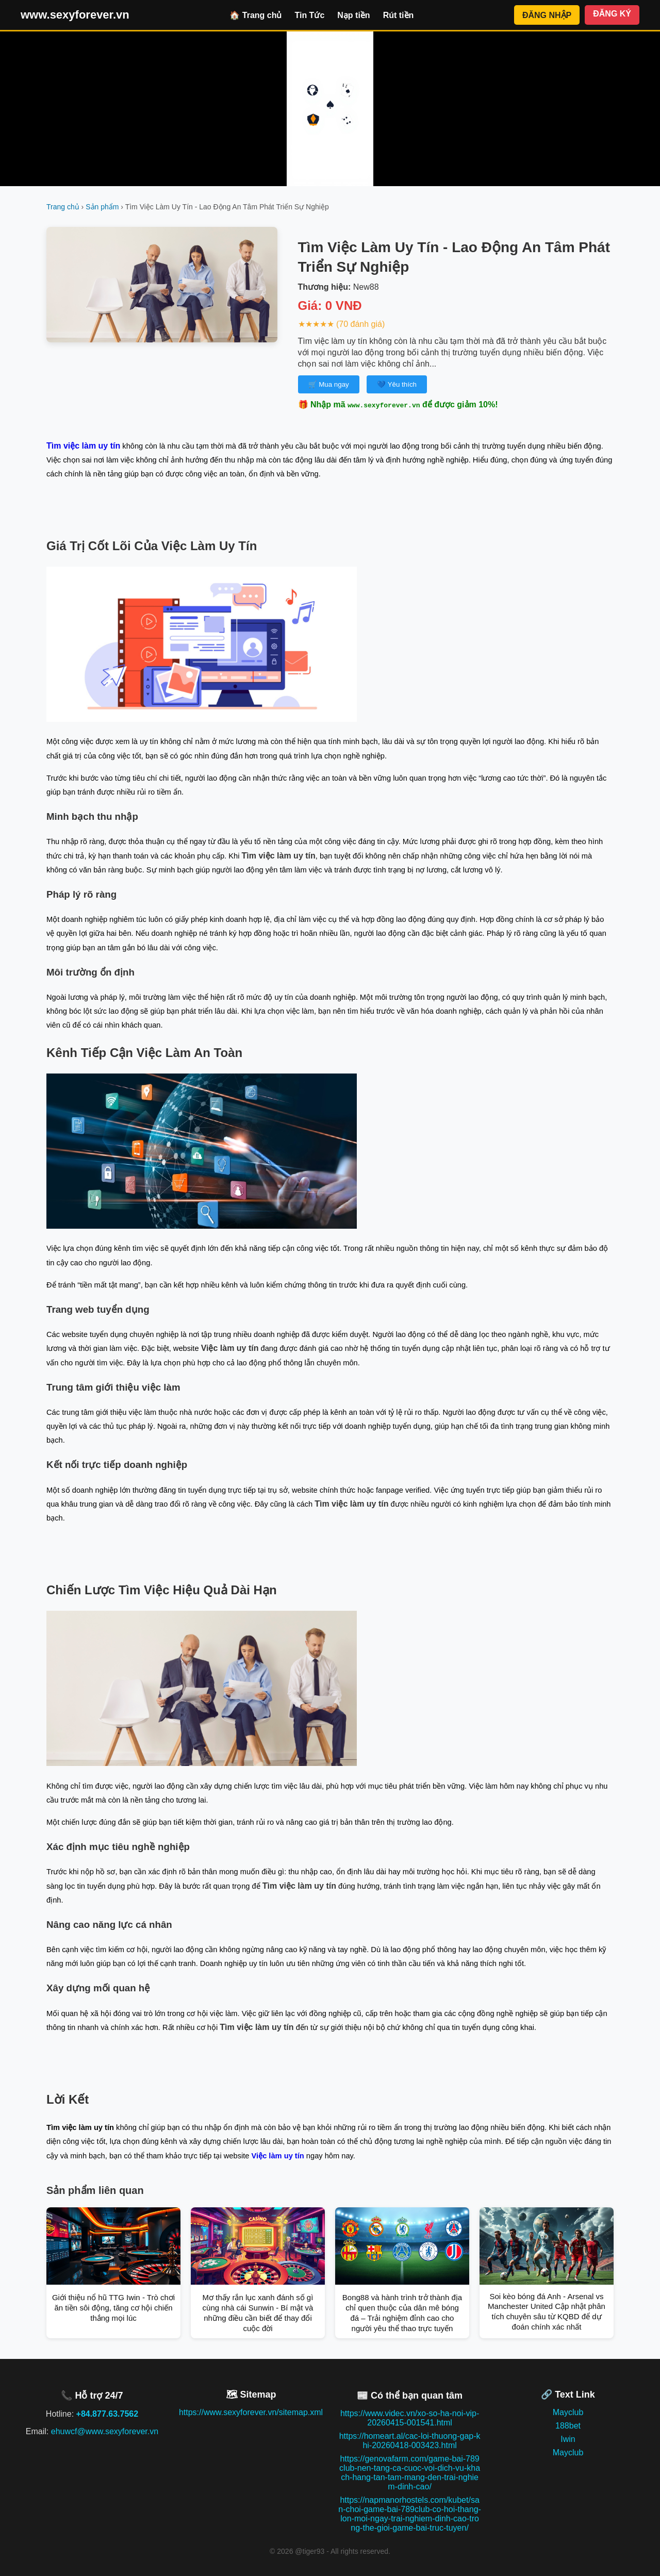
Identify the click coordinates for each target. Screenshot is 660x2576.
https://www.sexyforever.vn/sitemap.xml (251, 2412)
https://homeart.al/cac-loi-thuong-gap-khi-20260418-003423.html (410, 2441)
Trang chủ (62, 207)
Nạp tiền (353, 15)
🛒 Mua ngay (328, 384)
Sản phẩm (102, 207)
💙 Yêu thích (397, 384)
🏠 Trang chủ (255, 15)
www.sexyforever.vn (75, 14)
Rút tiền (398, 15)
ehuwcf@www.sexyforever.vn (104, 2431)
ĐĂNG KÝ (612, 13)
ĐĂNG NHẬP (546, 15)
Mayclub (568, 2412)
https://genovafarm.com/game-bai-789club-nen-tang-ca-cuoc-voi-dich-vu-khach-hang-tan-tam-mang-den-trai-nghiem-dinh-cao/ (409, 2472)
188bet (568, 2425)
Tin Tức (309, 15)
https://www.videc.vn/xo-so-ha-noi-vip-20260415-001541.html (409, 2418)
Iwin (567, 2439)
